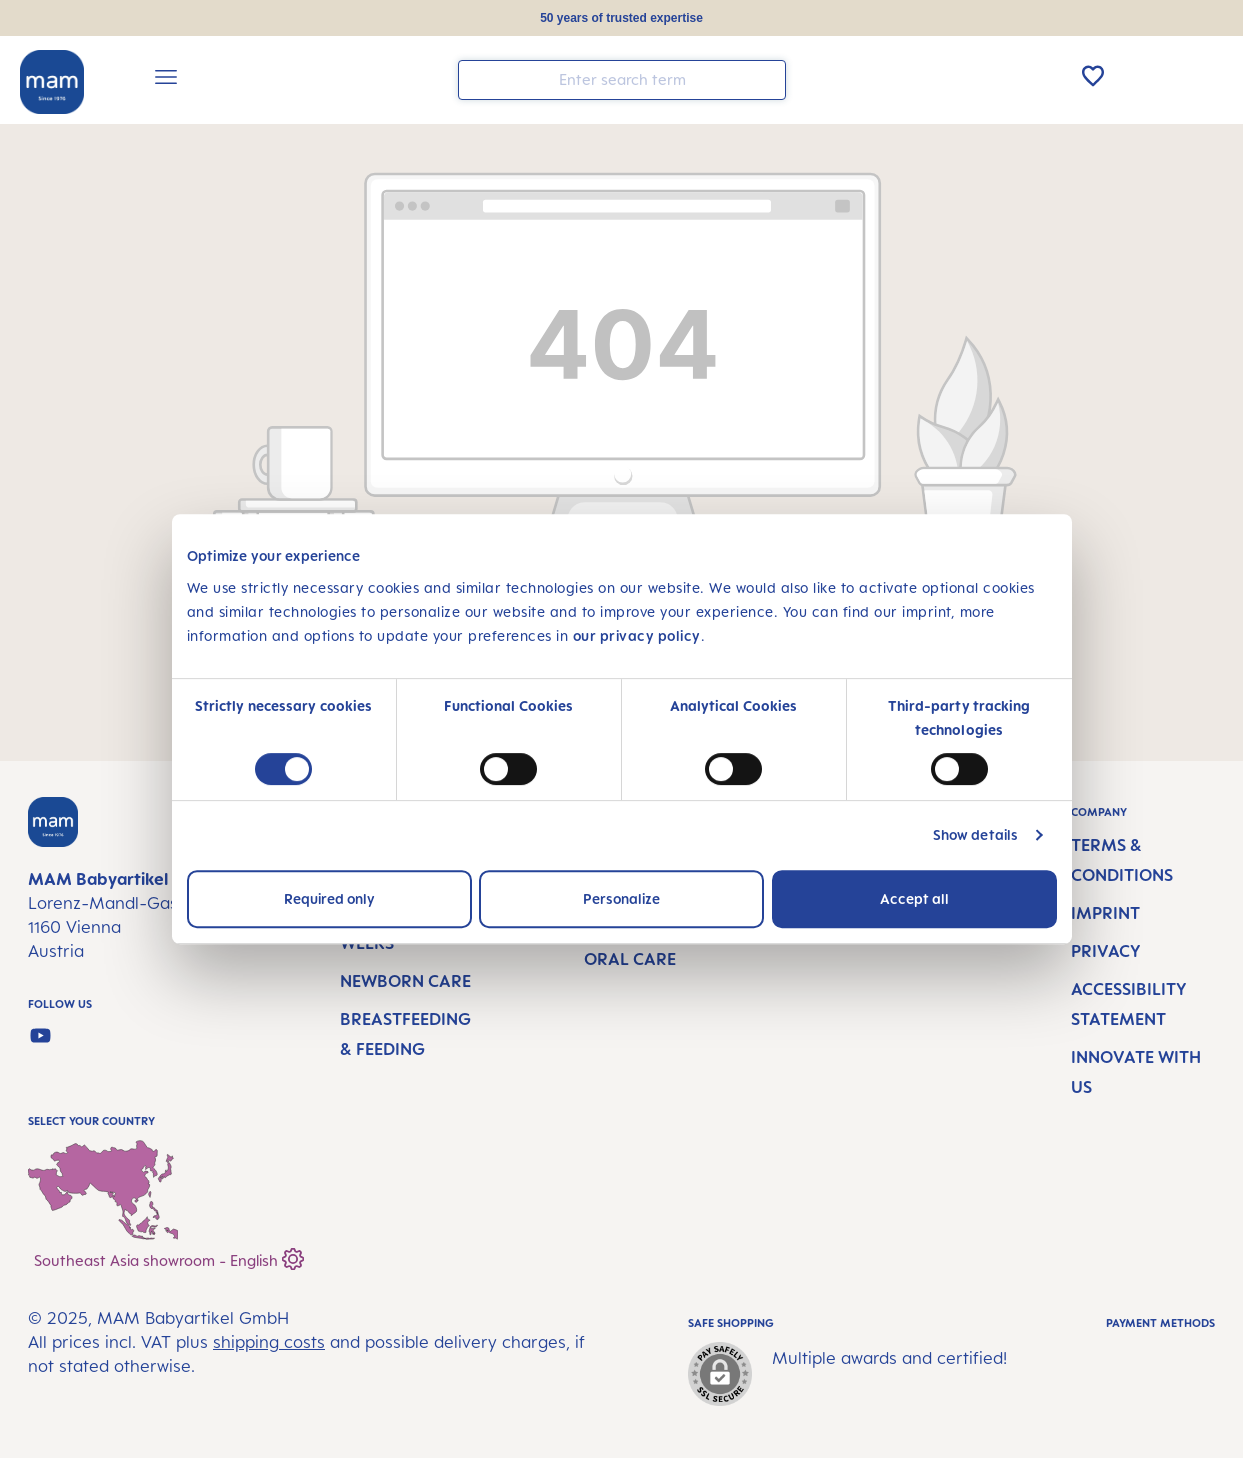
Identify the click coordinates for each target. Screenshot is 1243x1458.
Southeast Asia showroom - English (169, 1256)
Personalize (621, 898)
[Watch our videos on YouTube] (40, 1035)
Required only (329, 898)
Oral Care (630, 959)
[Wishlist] (1093, 76)
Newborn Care (405, 981)
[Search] (766, 78)
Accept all (914, 898)
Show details (975, 834)
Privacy (1106, 951)
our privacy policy (637, 635)
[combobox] (622, 80)
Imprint (1105, 913)
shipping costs (269, 1342)
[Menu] (166, 80)
